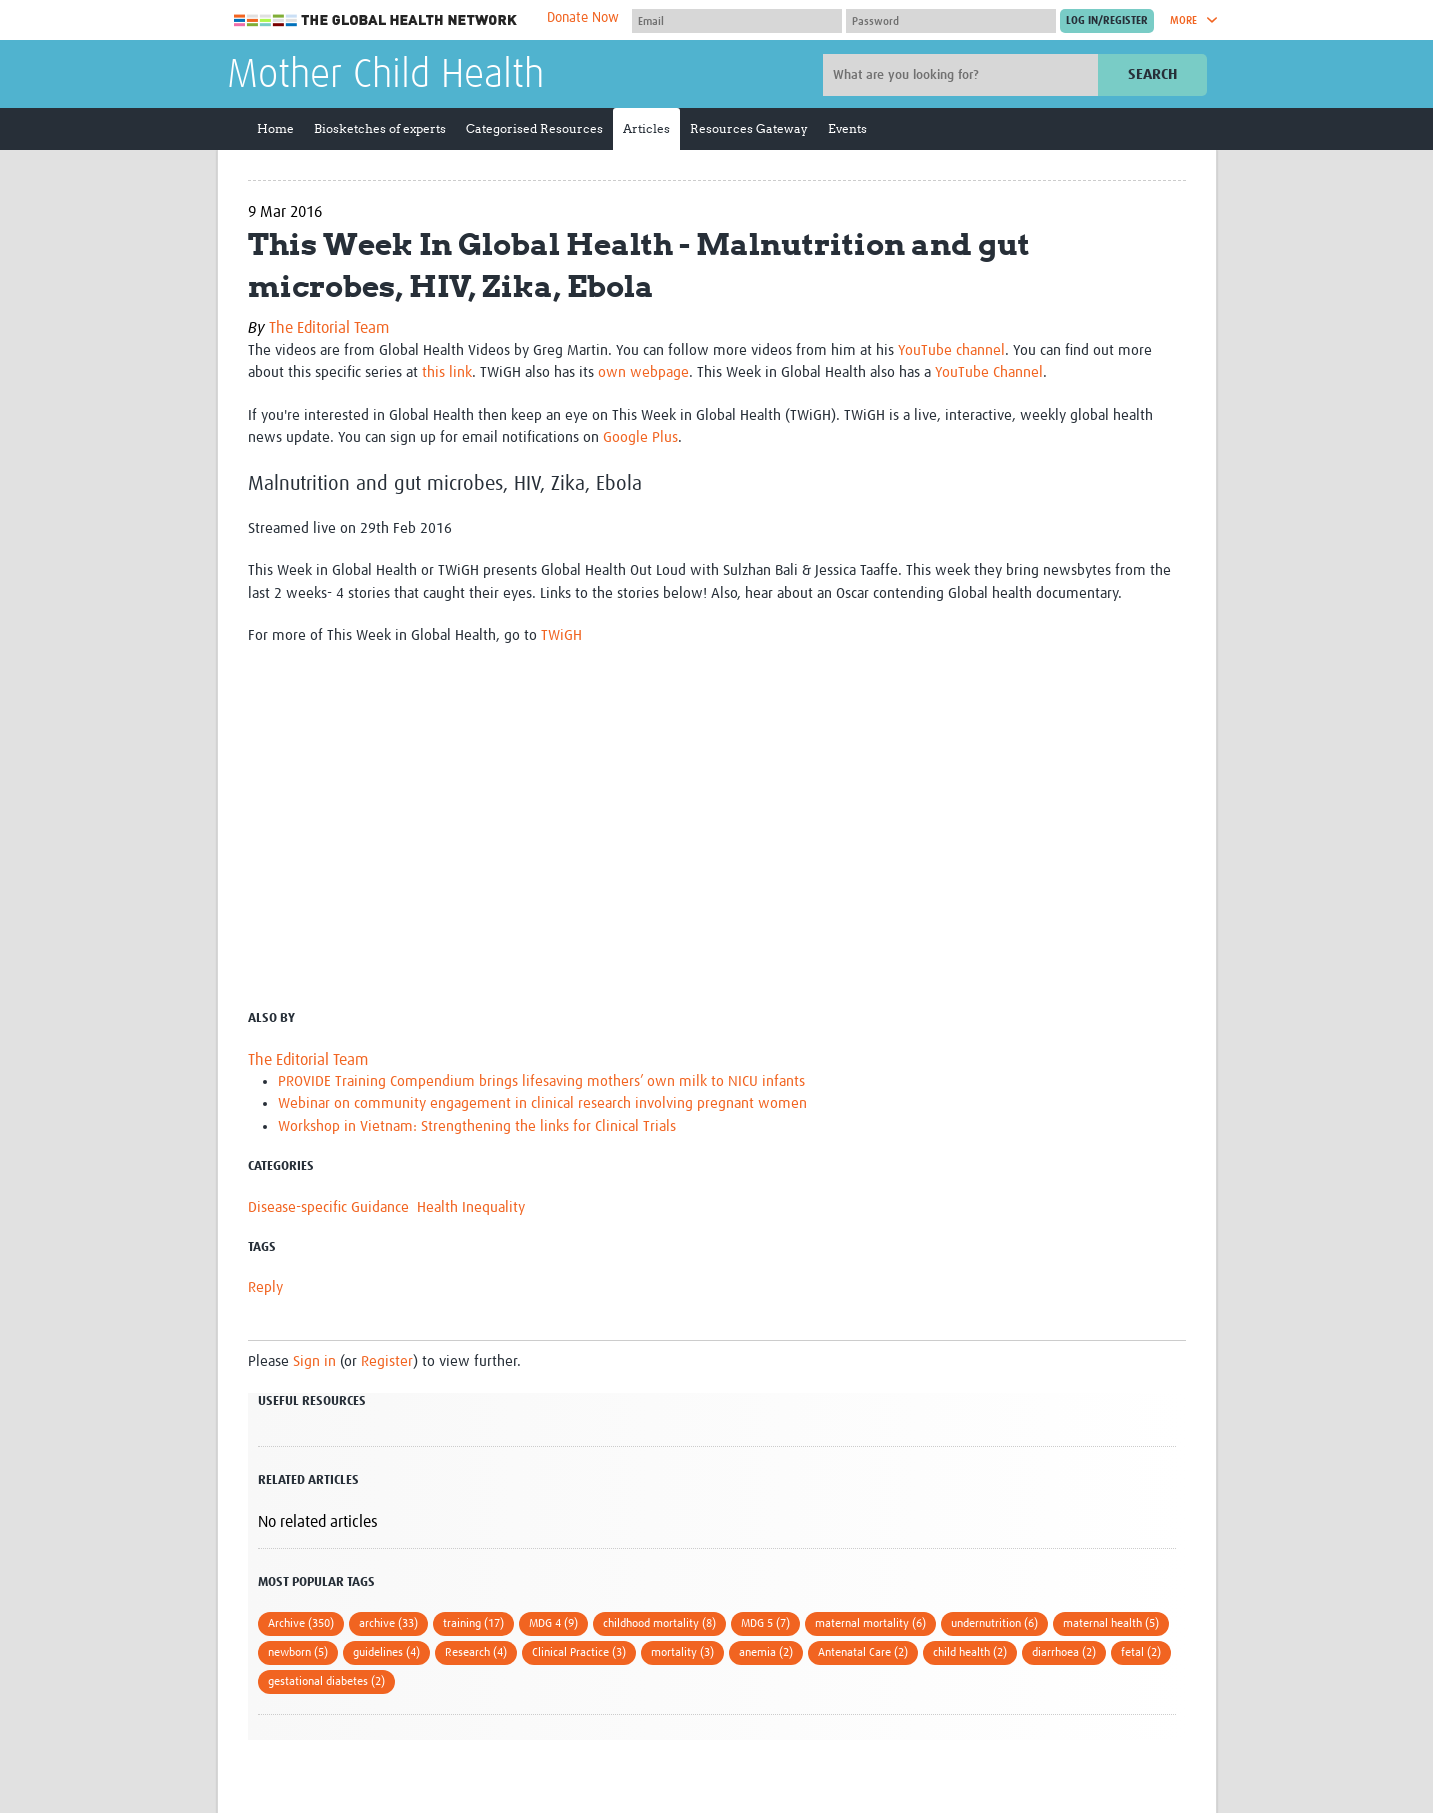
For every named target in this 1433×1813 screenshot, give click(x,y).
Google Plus (640, 437)
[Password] (951, 21)
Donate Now (583, 18)
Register (387, 1361)
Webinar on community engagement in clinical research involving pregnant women (542, 1103)
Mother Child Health (385, 76)
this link (447, 372)
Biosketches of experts (380, 128)
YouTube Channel (989, 372)
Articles (646, 128)
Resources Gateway (749, 128)
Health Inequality (471, 1207)
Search (1152, 74)
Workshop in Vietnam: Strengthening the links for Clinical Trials (477, 1126)
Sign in (314, 1361)
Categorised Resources (534, 128)
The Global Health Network (376, 20)
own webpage (643, 372)
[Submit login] (1107, 21)
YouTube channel (951, 350)
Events (847, 128)
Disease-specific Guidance (328, 1207)
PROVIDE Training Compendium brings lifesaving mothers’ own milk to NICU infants (541, 1081)
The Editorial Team (329, 328)
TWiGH (561, 635)
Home (275, 128)
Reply (265, 1287)
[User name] (737, 21)
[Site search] (963, 75)
